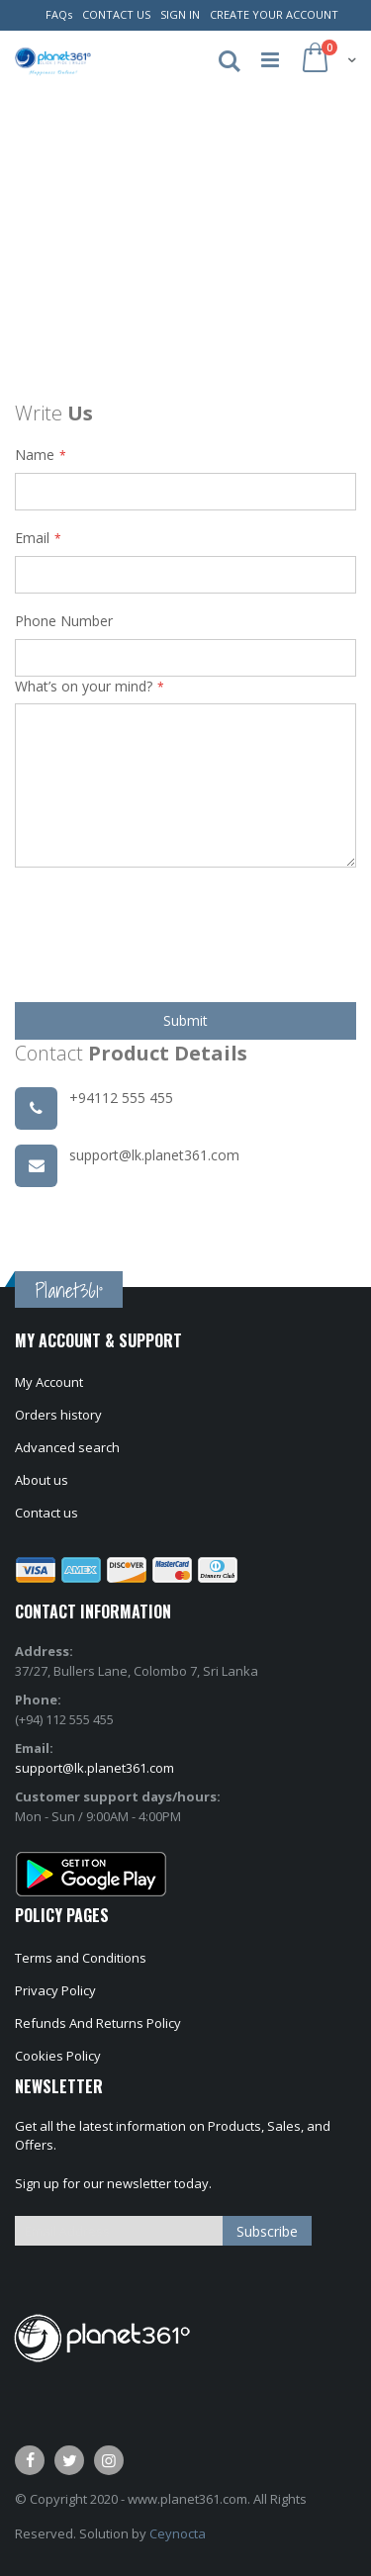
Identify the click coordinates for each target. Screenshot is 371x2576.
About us (41, 1480)
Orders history (58, 1415)
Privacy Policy (55, 1990)
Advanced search (67, 1447)
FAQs (59, 14)
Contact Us (116, 14)
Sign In (180, 14)
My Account (49, 1382)
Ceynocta (177, 2533)
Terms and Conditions (80, 1958)
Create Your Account (274, 14)
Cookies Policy (58, 2056)
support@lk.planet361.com (94, 1768)
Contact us (46, 1512)
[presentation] (165, 927)
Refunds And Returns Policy (98, 2023)
